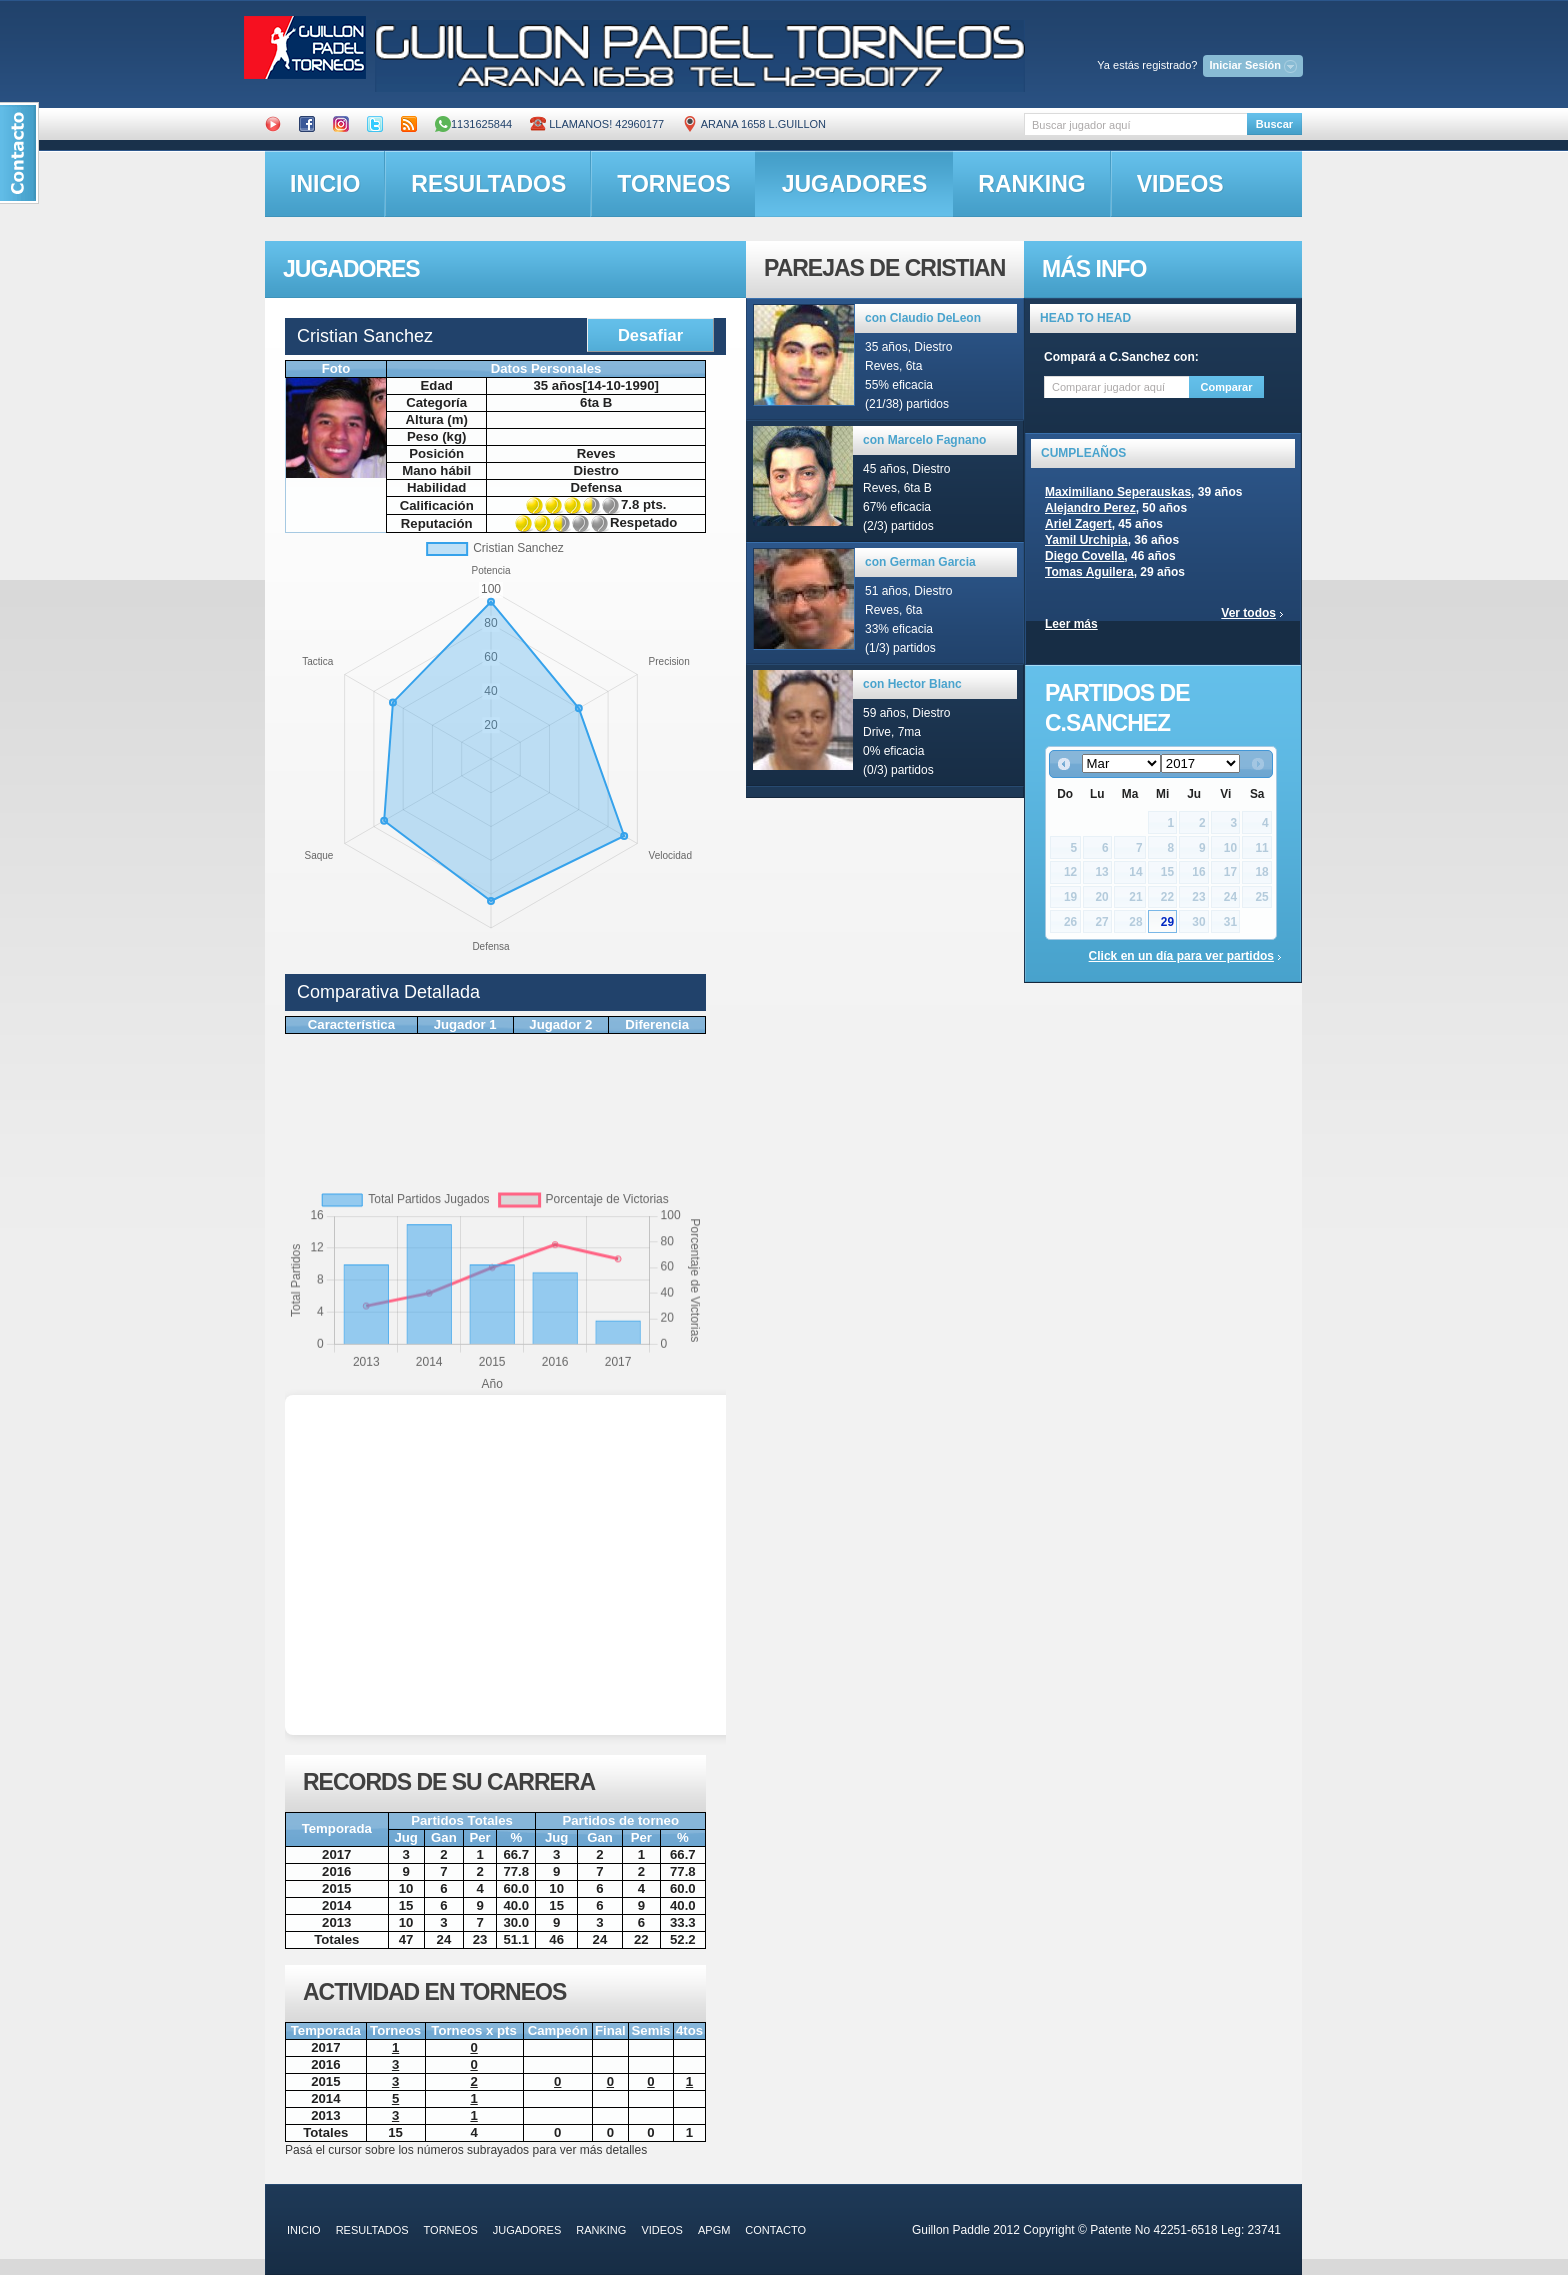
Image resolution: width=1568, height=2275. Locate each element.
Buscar (1274, 124)
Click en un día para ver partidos (1181, 956)
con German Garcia (920, 562)
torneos (673, 184)
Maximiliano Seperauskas (1118, 492)
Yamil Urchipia (1086, 540)
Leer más (1071, 624)
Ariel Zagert (1078, 524)
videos (1180, 184)
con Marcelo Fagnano (924, 440)
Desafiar (650, 335)
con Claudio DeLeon (923, 318)
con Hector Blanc (912, 684)
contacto (775, 2230)
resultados (488, 184)
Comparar (1227, 387)
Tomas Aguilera (1089, 572)
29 (1167, 922)
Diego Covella (1084, 556)
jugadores (855, 184)
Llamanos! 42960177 (597, 124)
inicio (325, 184)
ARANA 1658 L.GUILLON (754, 124)
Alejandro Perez (1090, 508)
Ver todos (1248, 613)
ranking (1031, 184)
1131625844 (473, 124)
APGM (714, 2230)
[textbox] (1135, 124)
